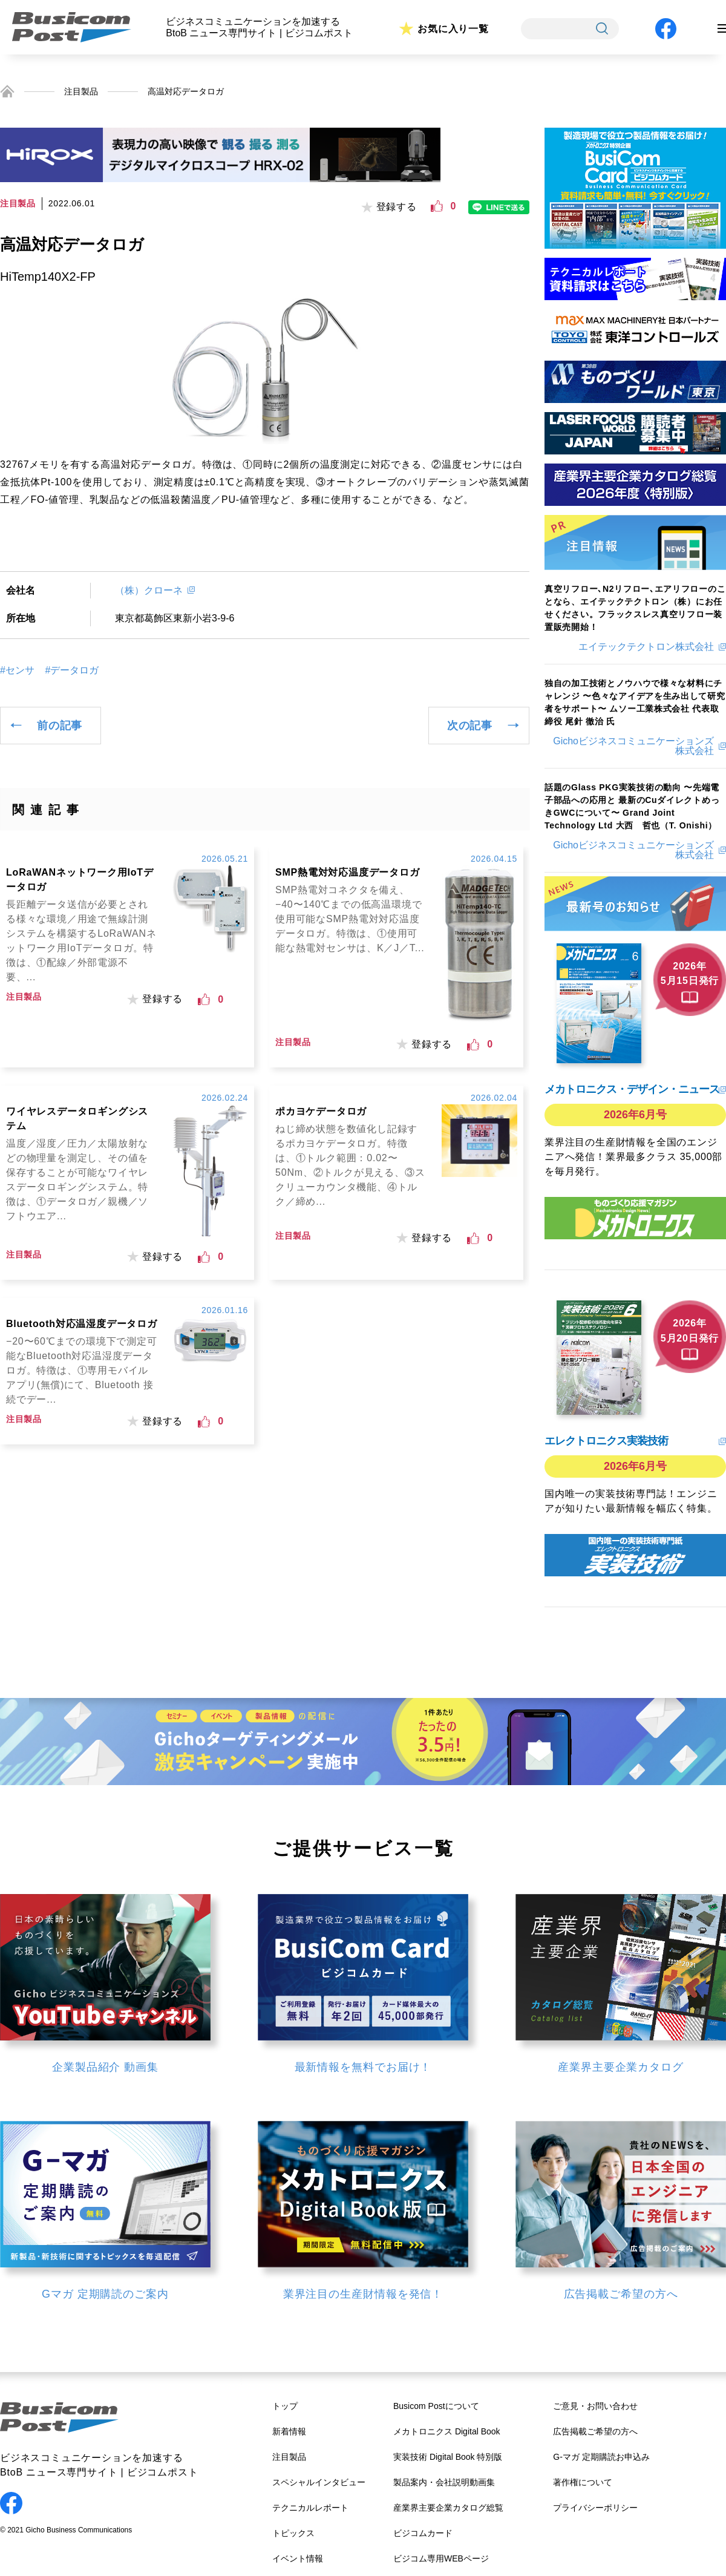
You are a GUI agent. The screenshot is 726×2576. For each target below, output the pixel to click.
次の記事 (469, 725)
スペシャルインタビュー (318, 2482)
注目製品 (81, 91)
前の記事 (59, 725)
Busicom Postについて (436, 2406)
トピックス (293, 2533)
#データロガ (72, 670)
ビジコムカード (423, 2533)
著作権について (582, 2482)
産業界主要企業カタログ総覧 (448, 2507)
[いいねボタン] (437, 206)
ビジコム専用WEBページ (441, 2558)
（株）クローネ (149, 590)
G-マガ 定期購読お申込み (601, 2457)
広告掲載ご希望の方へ (595, 2431)
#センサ (17, 670)
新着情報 (289, 2431)
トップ (285, 2406)
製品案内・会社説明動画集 (444, 2482)
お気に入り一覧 (453, 29)
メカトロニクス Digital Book (446, 2431)
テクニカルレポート (310, 2507)
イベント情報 (297, 2558)
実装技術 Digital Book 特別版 (447, 2457)
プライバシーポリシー (595, 2507)
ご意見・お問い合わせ (595, 2406)
